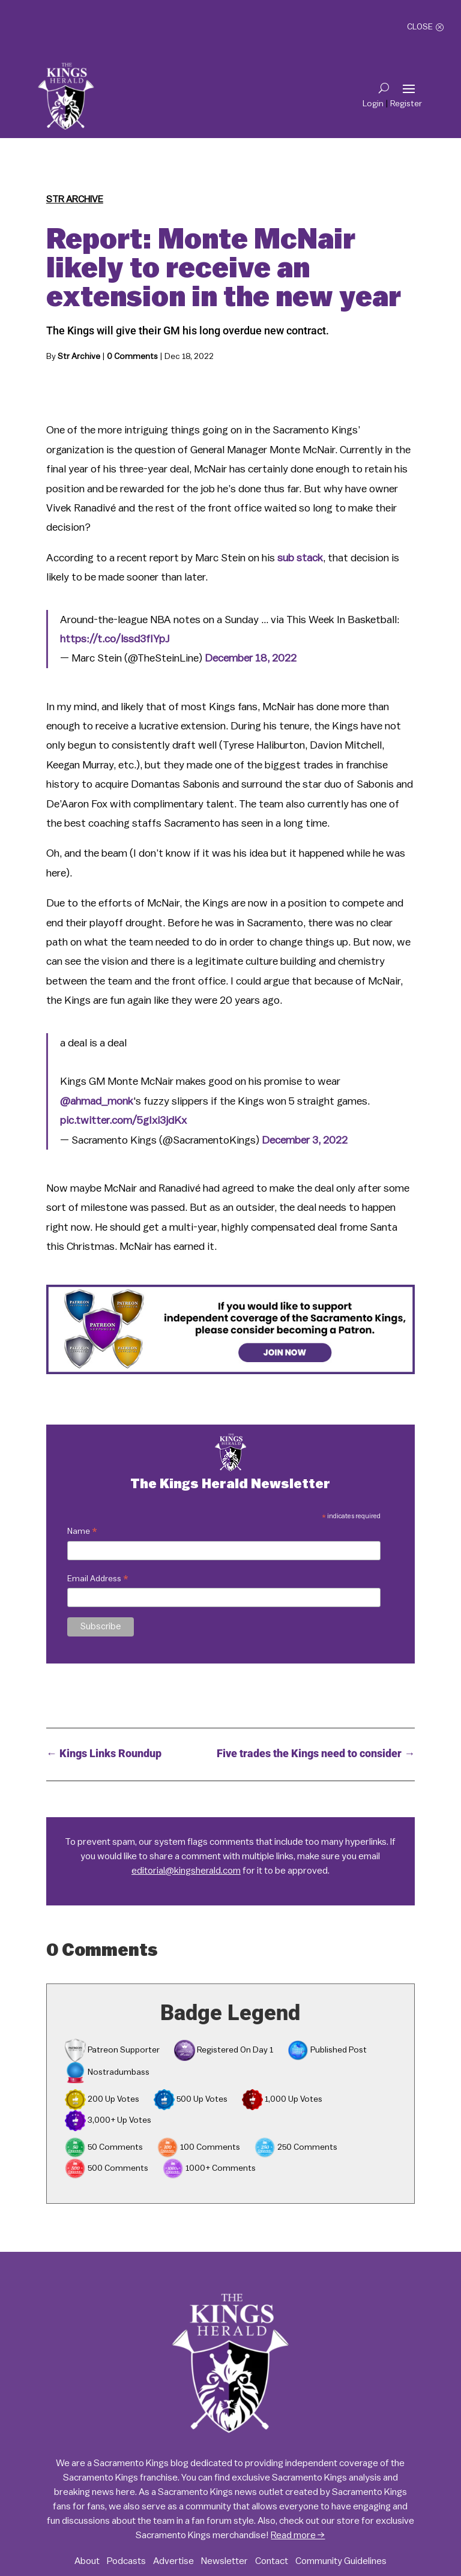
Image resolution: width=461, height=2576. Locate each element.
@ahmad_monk (96, 1101)
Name (82, 1533)
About (87, 2561)
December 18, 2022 (251, 658)
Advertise (173, 2561)
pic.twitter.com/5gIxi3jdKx (123, 1120)
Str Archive (74, 199)
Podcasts (126, 2561)
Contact (271, 2561)
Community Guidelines (341, 2561)
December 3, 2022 (305, 1140)
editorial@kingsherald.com (186, 1870)
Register (406, 104)
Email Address (97, 1580)
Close (420, 27)
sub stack (300, 557)
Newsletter (224, 2561)
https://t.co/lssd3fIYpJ (114, 638)
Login (373, 104)
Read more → (298, 2535)
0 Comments (132, 356)
